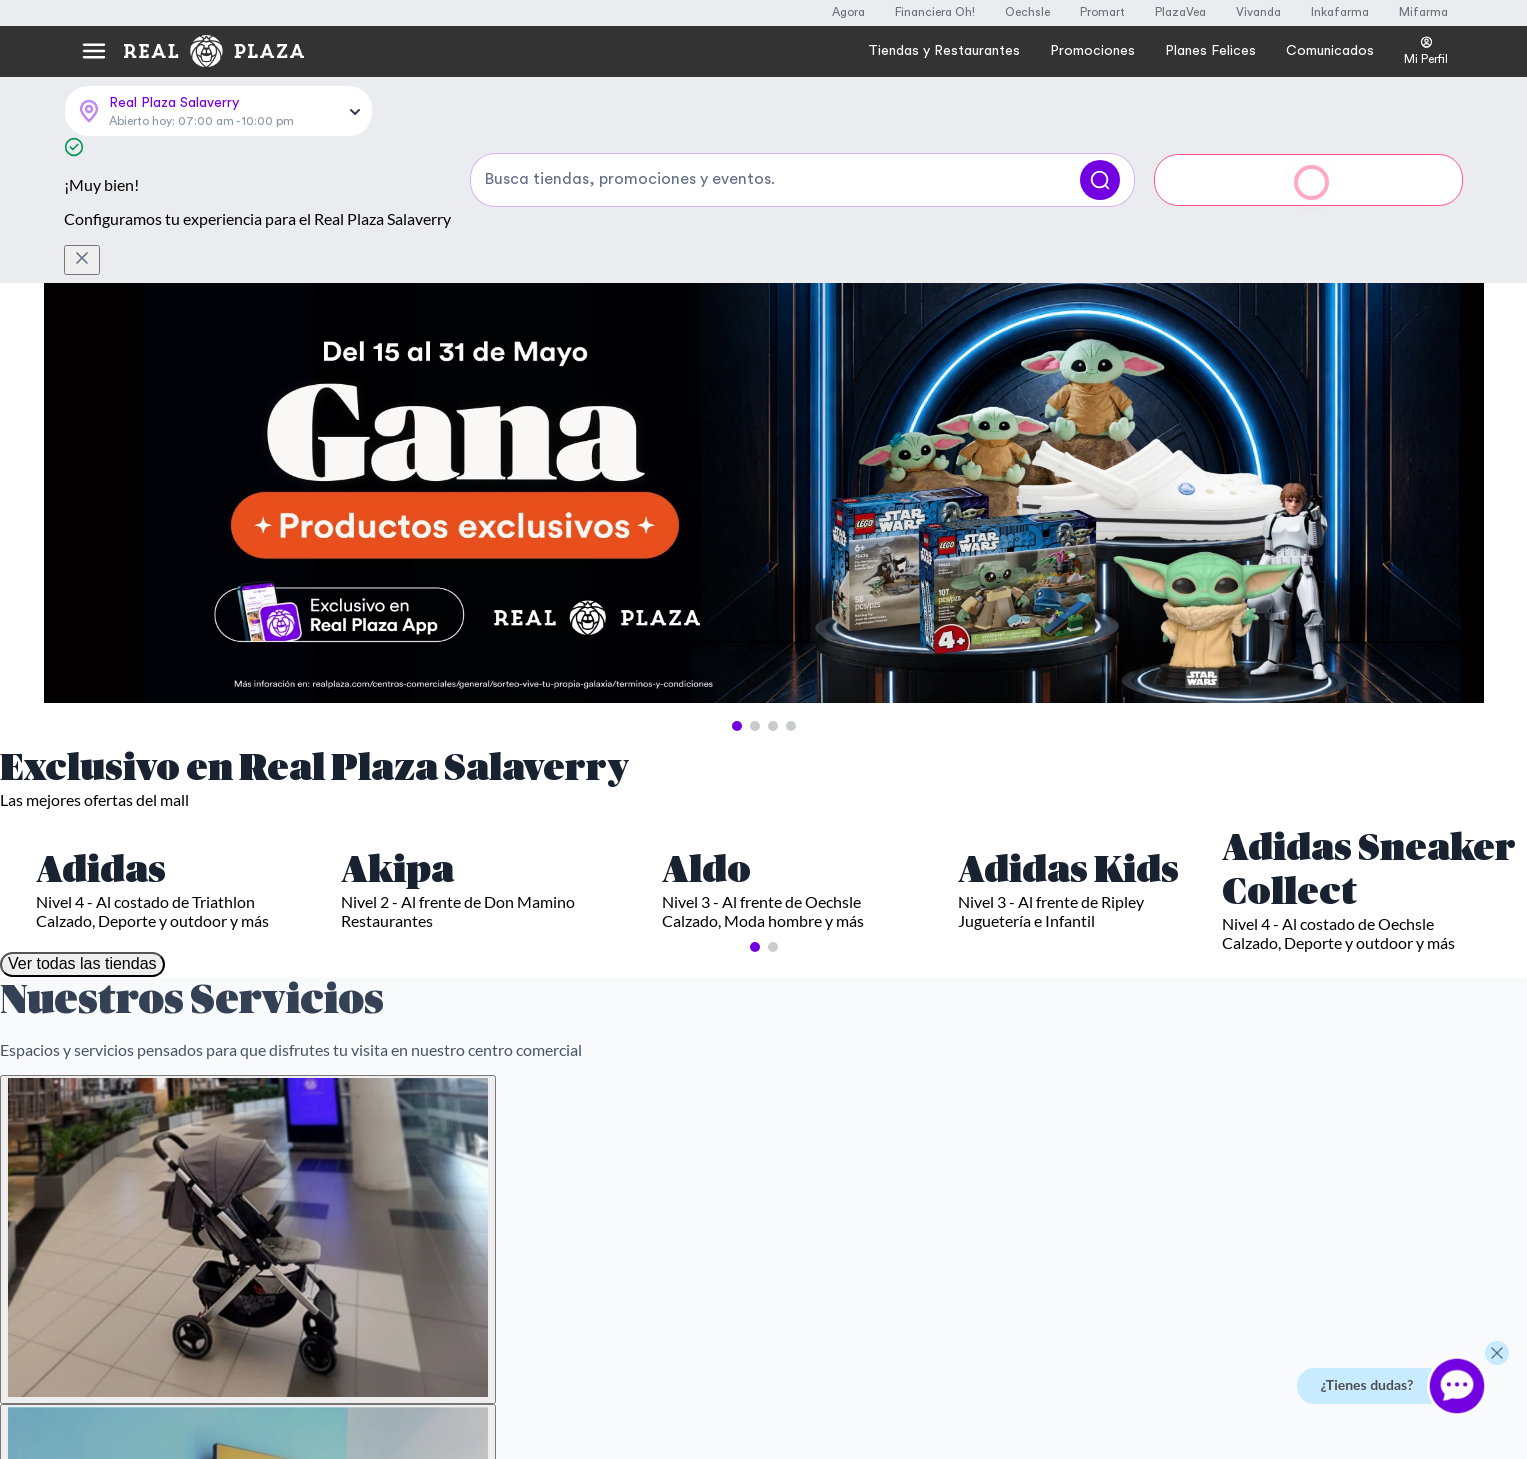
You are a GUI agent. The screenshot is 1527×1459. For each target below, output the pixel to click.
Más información (160, 1339)
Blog (1030, 1211)
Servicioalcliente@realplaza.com (202, 1115)
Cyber (800, 1115)
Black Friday (817, 1147)
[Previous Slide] (77, 356)
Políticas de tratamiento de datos (539, 1147)
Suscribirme (959, 866)
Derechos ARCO (492, 1179)
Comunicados (1057, 1299)
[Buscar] (1100, 111)
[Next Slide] (1451, 356)
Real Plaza (1047, 1083)
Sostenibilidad (1057, 1179)
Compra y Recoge (1067, 1115)
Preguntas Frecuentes (506, 1083)
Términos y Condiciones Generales (542, 1115)
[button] (737, 587)
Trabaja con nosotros (1077, 1147)
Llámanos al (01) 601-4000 (186, 1155)
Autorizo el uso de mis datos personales (670, 913)
